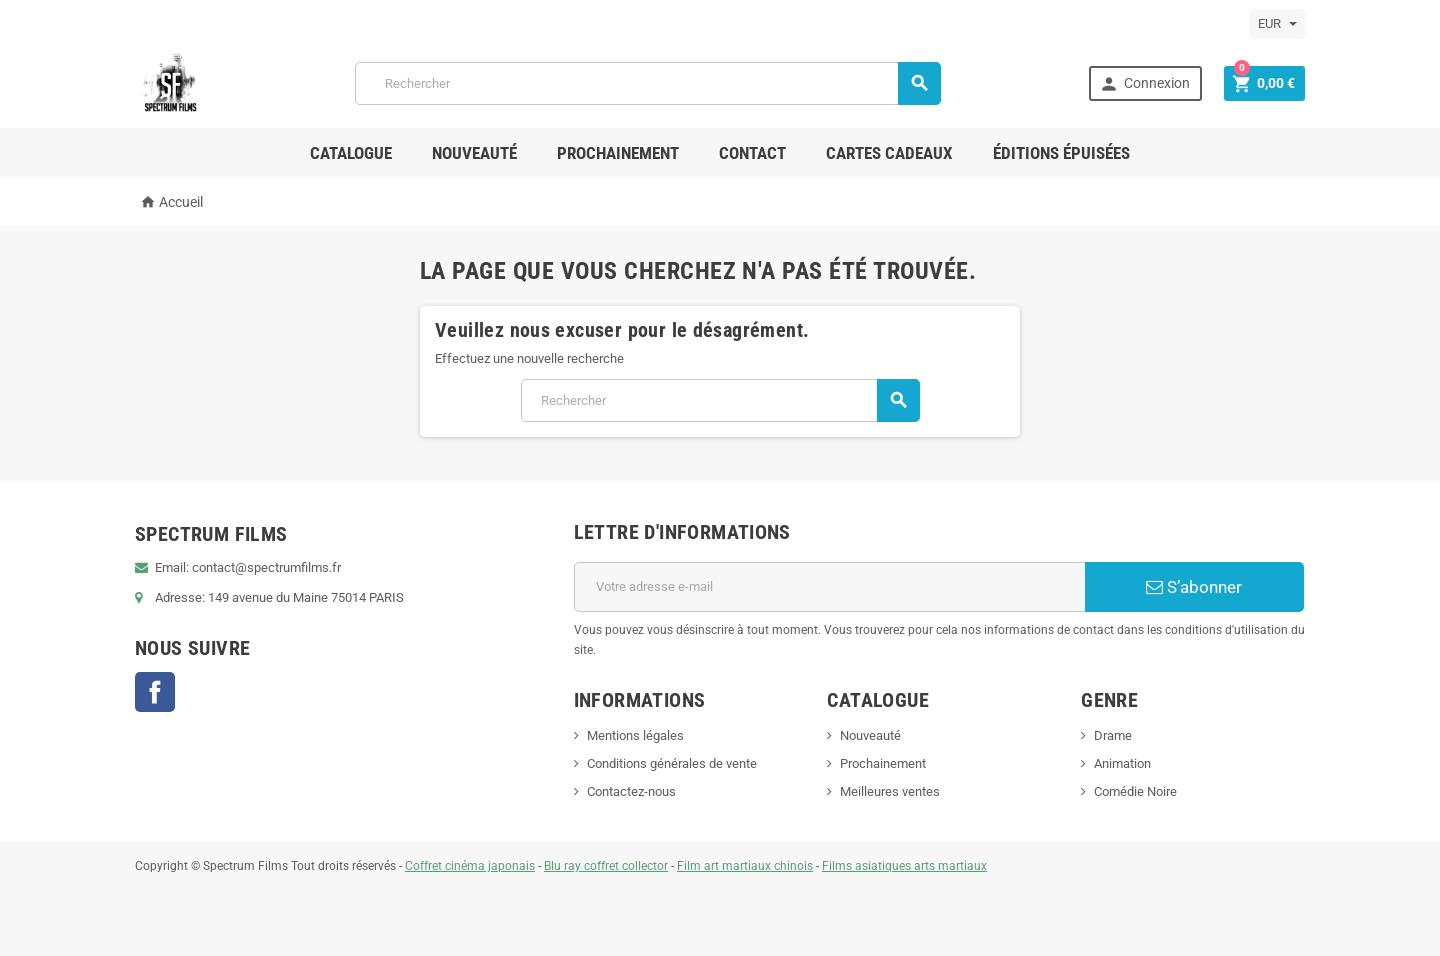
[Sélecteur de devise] (1277, 24)
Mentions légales (635, 735)
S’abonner (1194, 587)
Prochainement (618, 153)
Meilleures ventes (890, 791)
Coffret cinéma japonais (470, 866)
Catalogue (351, 153)
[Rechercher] (648, 83)
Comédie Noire (1135, 791)
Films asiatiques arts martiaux (904, 866)
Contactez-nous (631, 791)
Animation (1122, 763)
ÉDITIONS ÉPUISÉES (1061, 153)
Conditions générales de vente (672, 763)
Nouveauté (474, 153)
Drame (1113, 735)
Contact (752, 153)
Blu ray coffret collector (606, 866)
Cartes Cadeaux (889, 153)
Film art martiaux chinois (745, 866)
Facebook (155, 692)
